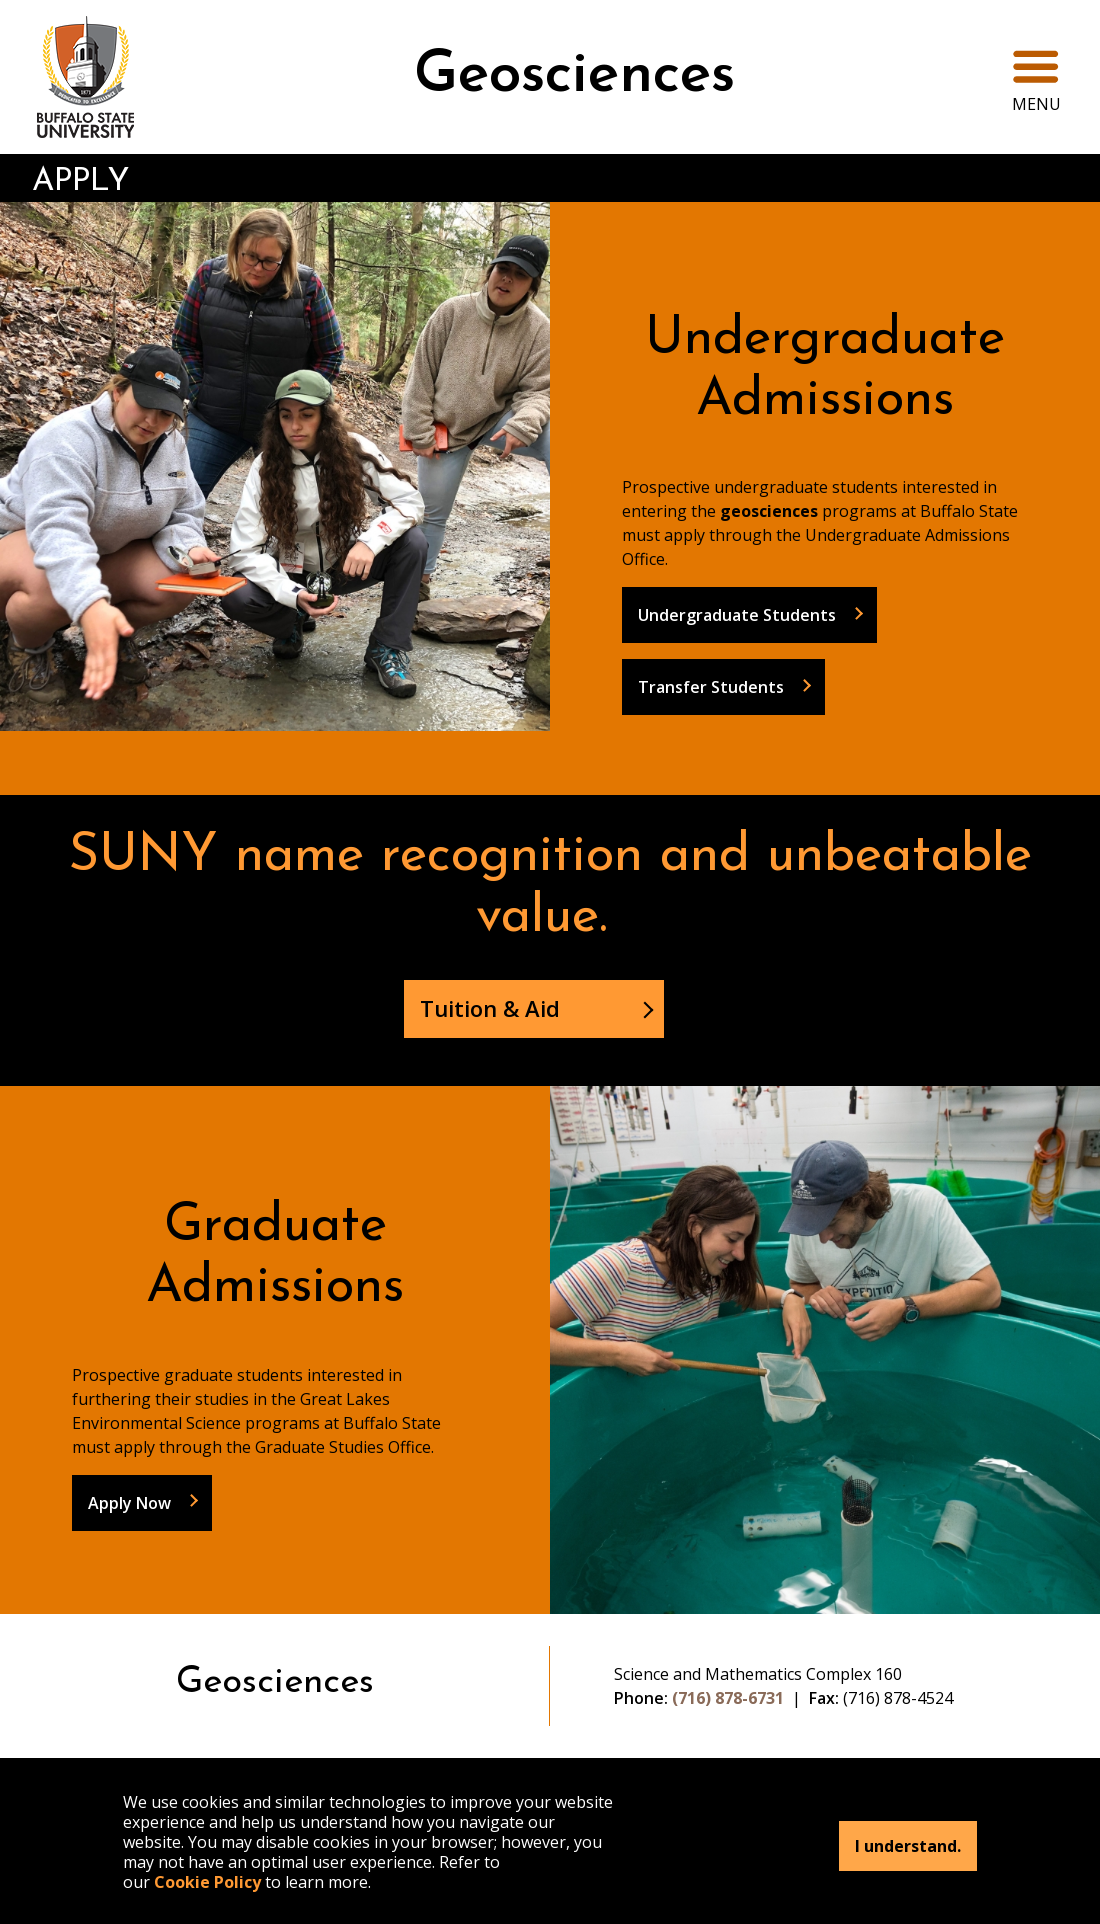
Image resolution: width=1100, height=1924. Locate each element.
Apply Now (129, 1503)
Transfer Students (711, 687)
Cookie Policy (207, 1882)
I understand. (908, 1846)
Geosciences (574, 76)
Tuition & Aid (490, 1008)
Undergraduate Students (737, 615)
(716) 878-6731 (728, 1698)
